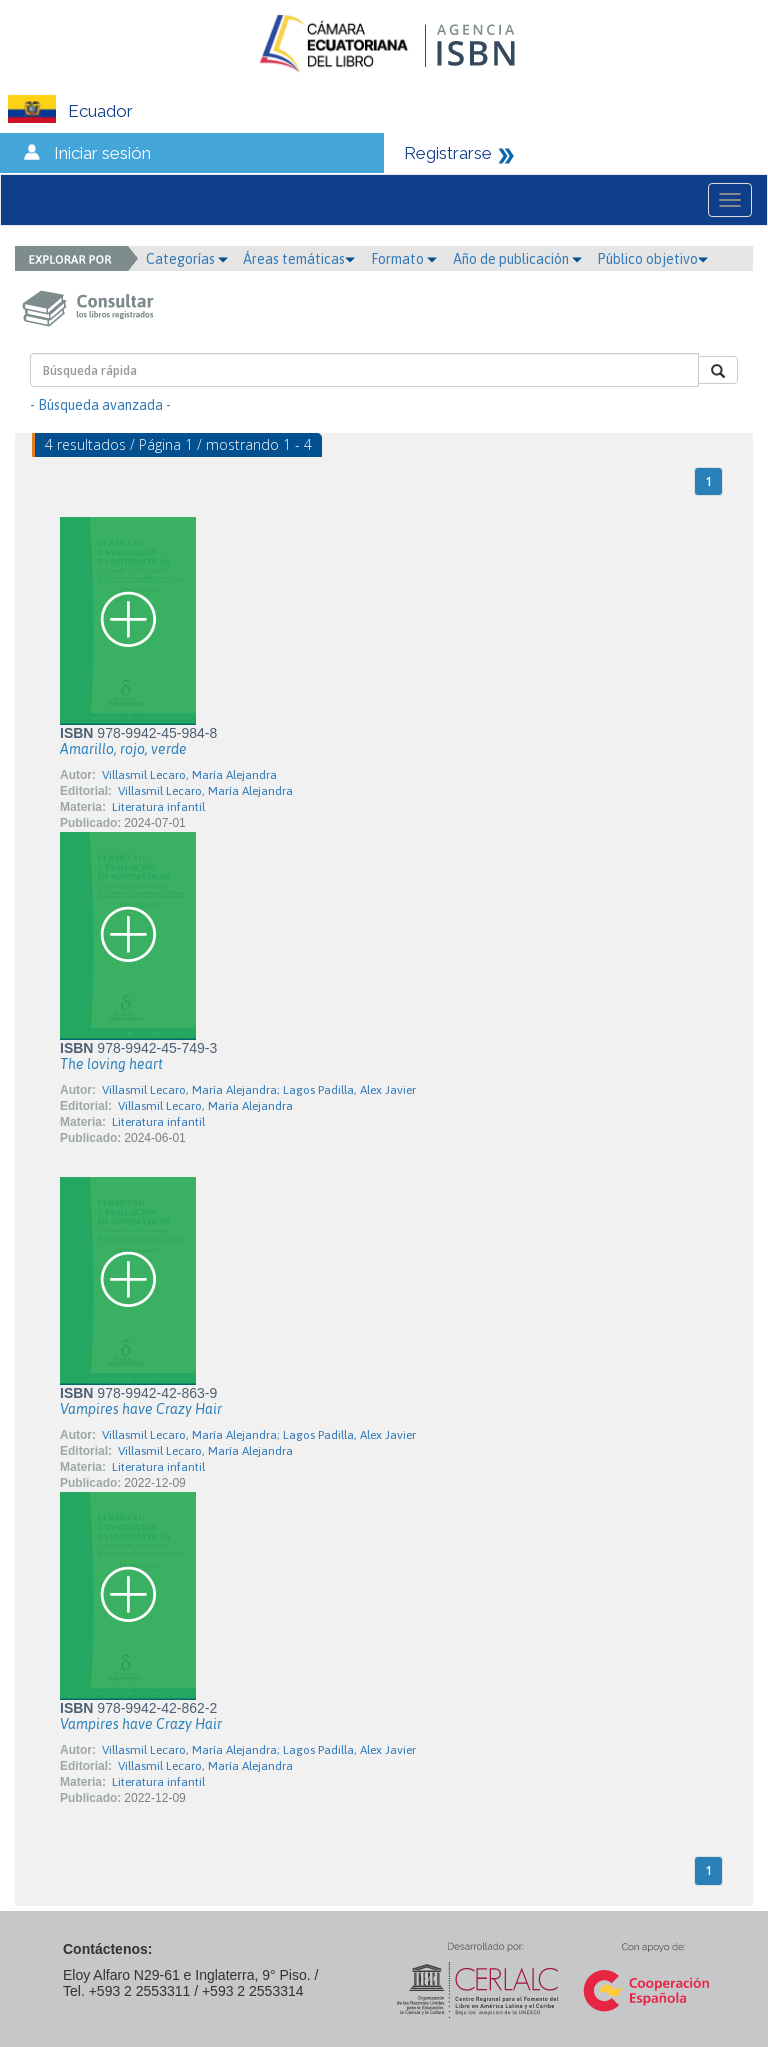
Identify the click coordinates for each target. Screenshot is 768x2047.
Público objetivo (652, 259)
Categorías (187, 259)
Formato (404, 259)
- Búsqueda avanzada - (100, 405)
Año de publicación (517, 259)
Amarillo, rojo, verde (123, 749)
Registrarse (448, 153)
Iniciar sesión (102, 153)
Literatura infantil (158, 807)
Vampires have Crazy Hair (141, 1409)
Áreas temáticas (299, 259)
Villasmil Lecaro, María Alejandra (189, 775)
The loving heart (111, 1064)
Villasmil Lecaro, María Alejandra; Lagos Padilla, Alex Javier (259, 1090)
